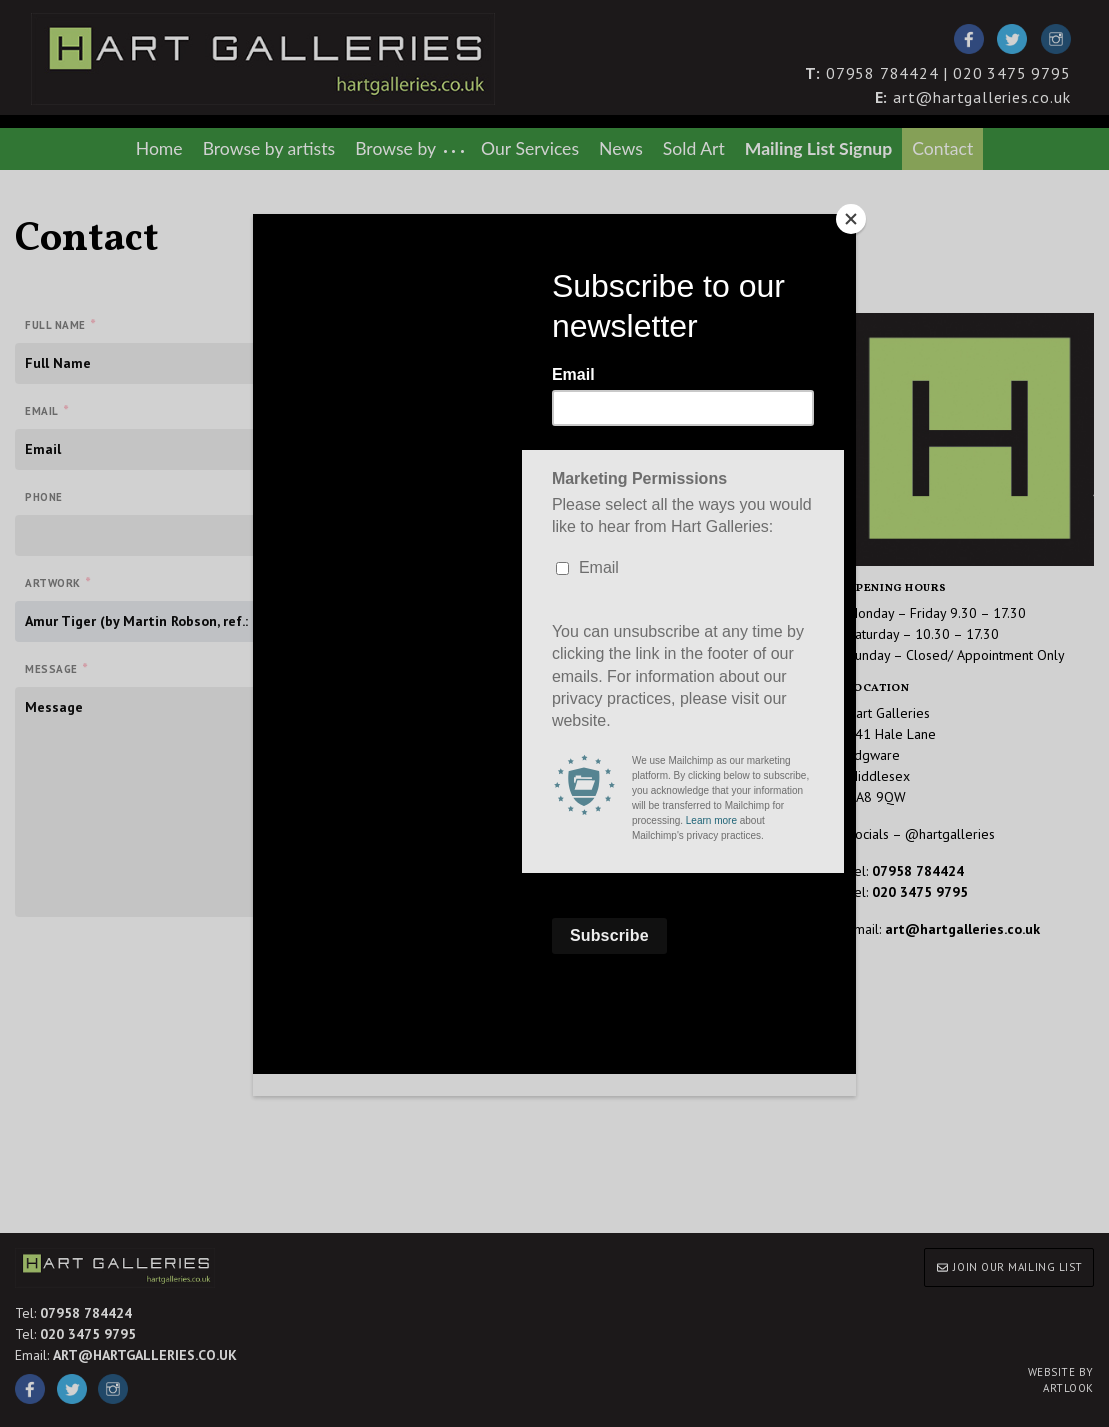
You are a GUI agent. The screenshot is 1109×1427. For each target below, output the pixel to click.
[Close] (851, 219)
